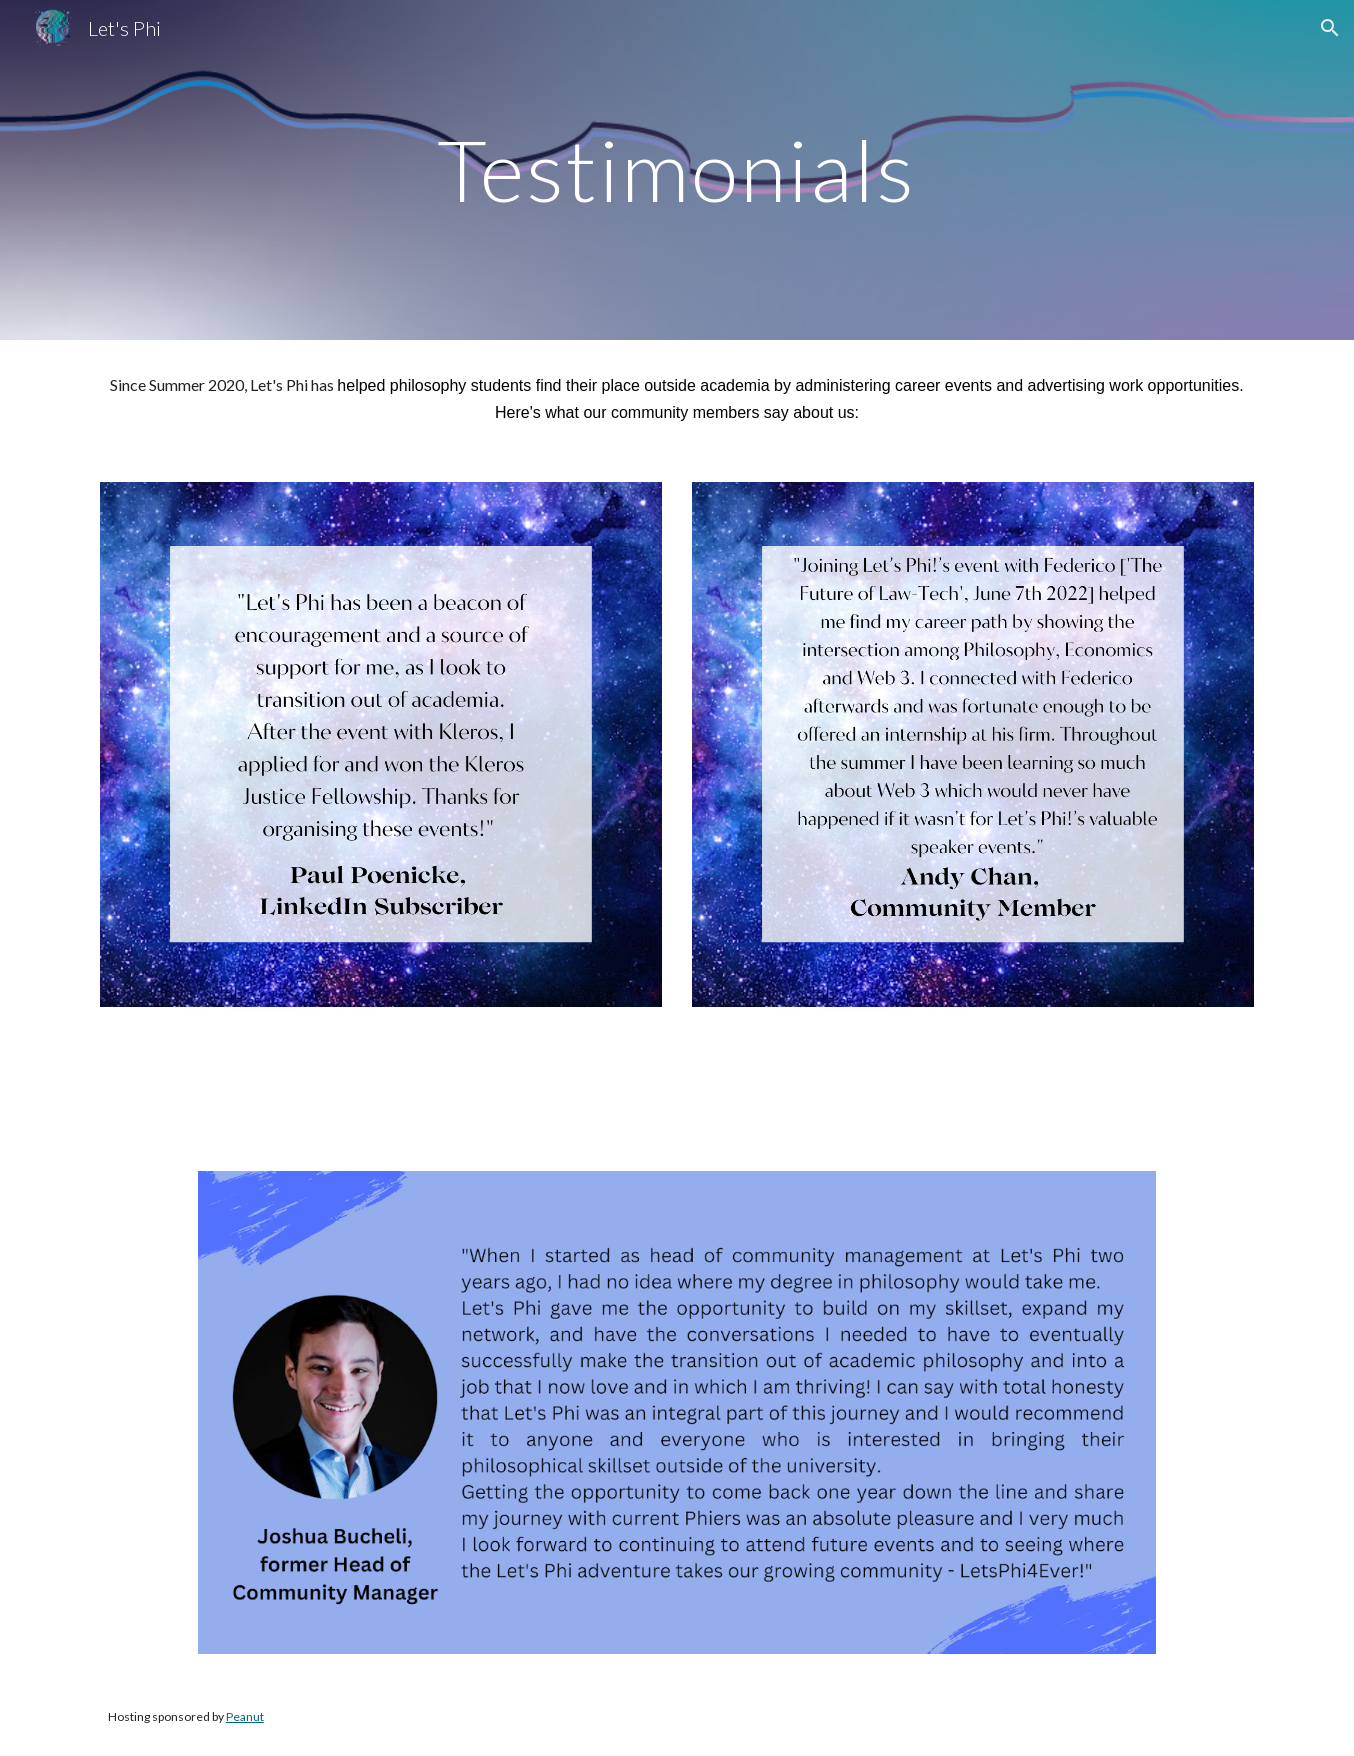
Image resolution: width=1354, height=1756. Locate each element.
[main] (677, 169)
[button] (1330, 28)
